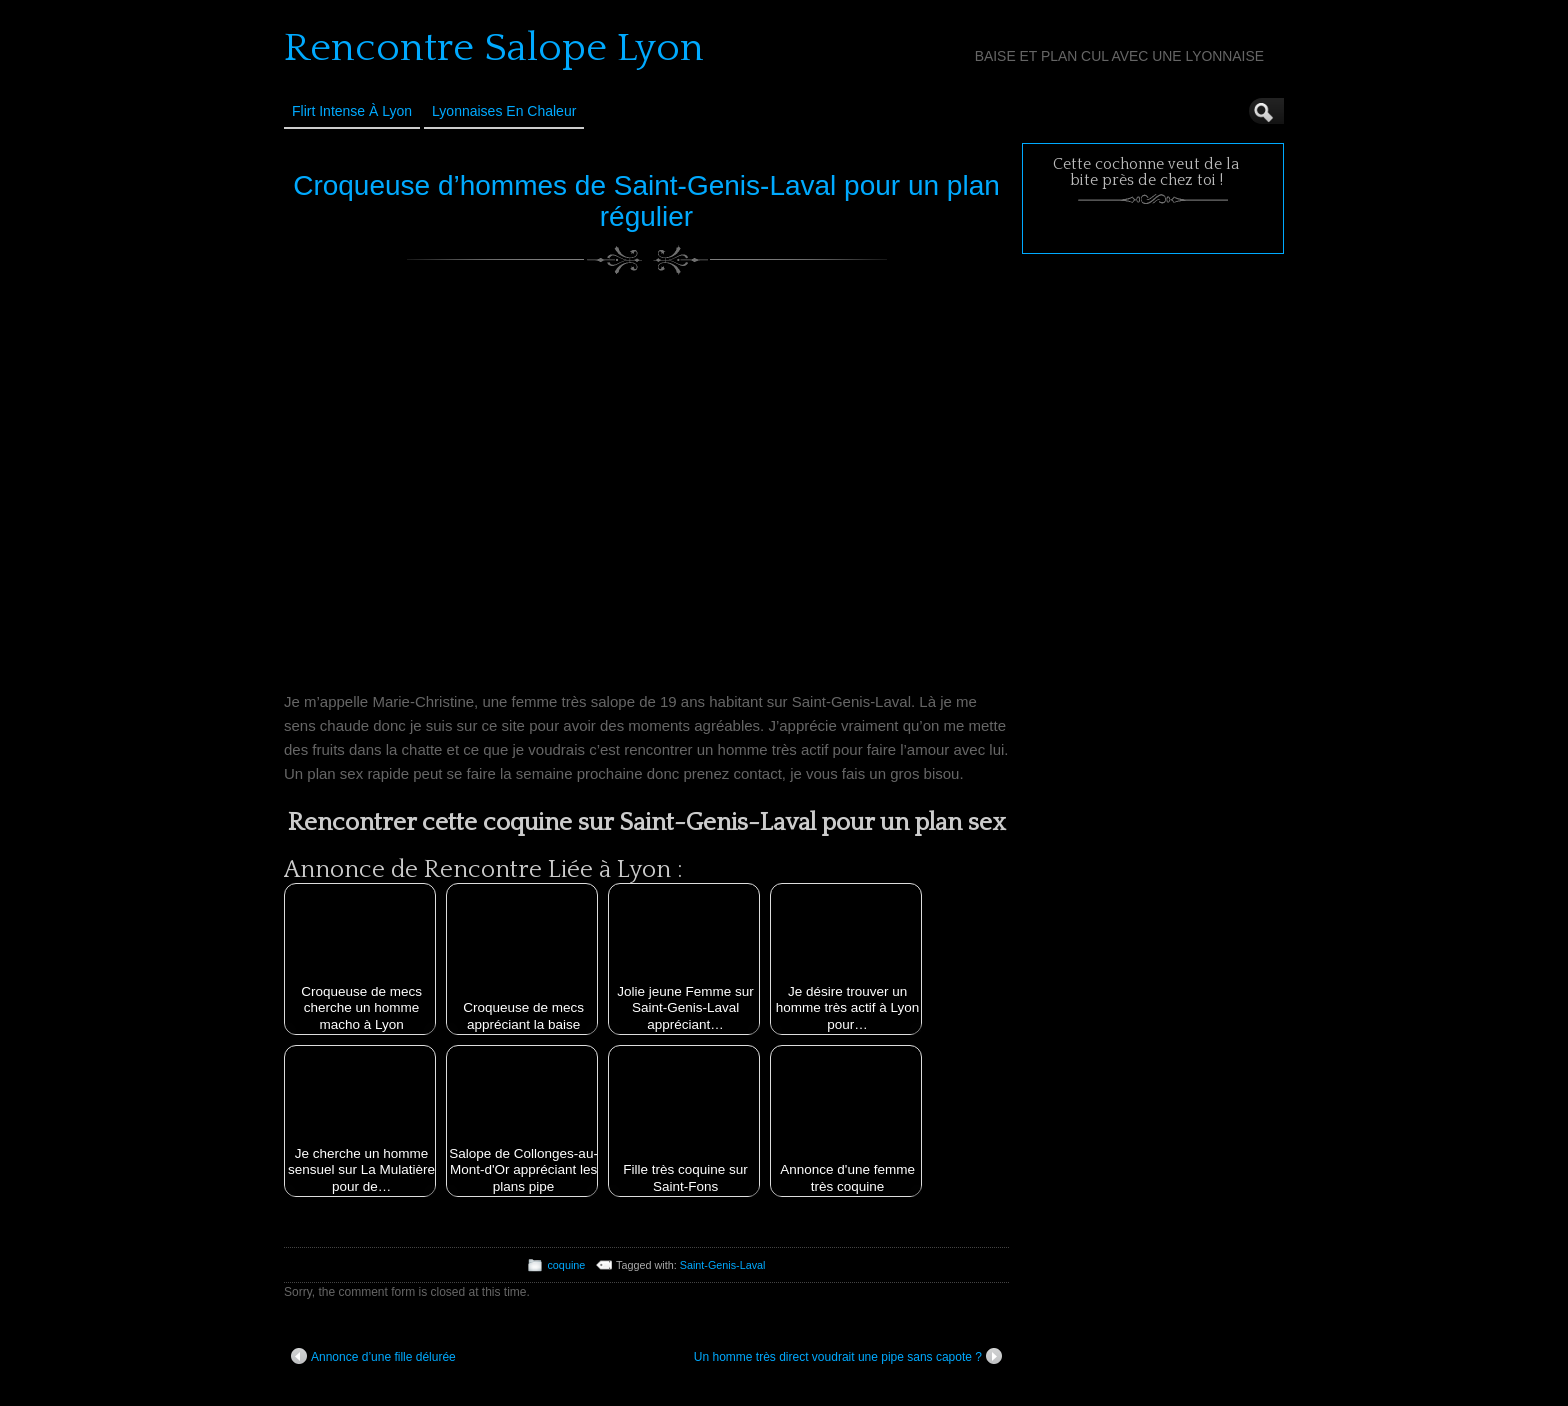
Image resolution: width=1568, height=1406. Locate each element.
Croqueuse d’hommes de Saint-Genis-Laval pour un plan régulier (646, 201)
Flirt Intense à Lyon (352, 111)
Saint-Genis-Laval (723, 1265)
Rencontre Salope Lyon (494, 48)
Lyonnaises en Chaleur (504, 111)
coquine (566, 1265)
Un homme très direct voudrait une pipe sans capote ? (848, 1356)
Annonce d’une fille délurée (373, 1356)
